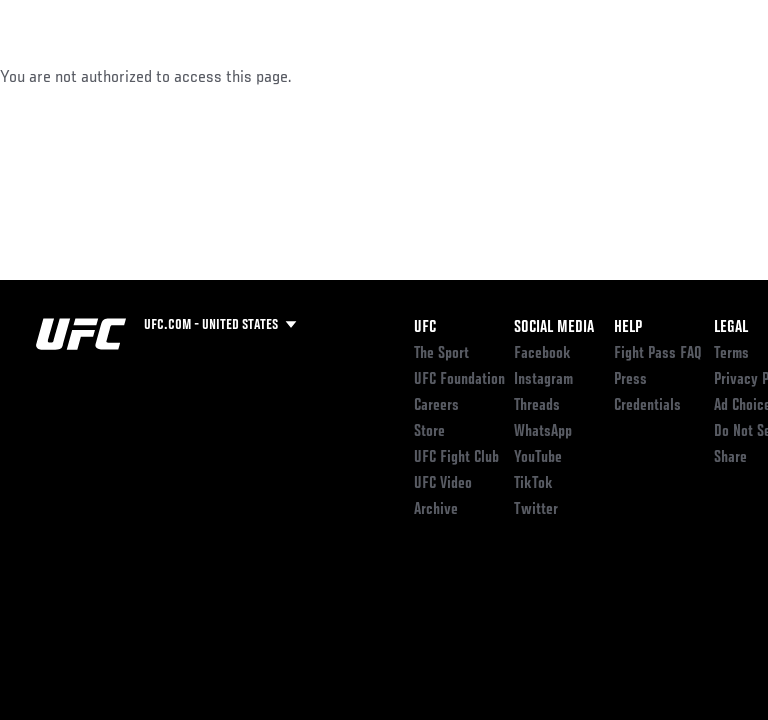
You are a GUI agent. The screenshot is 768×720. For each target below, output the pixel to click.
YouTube (538, 458)
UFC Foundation (459, 380)
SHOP (648, 76)
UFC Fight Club (456, 458)
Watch (474, 76)
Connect (393, 76)
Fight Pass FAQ (658, 354)
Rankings (139, 76)
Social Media (554, 328)
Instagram (543, 380)
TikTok (533, 484)
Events (54, 76)
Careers (436, 406)
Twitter (536, 510)
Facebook (542, 354)
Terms (731, 354)
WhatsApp (543, 432)
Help (628, 328)
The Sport (441, 354)
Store (429, 432)
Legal (731, 328)
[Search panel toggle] (703, 76)
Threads (537, 406)
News (306, 76)
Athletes (228, 76)
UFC (425, 328)
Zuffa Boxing (553, 85)
